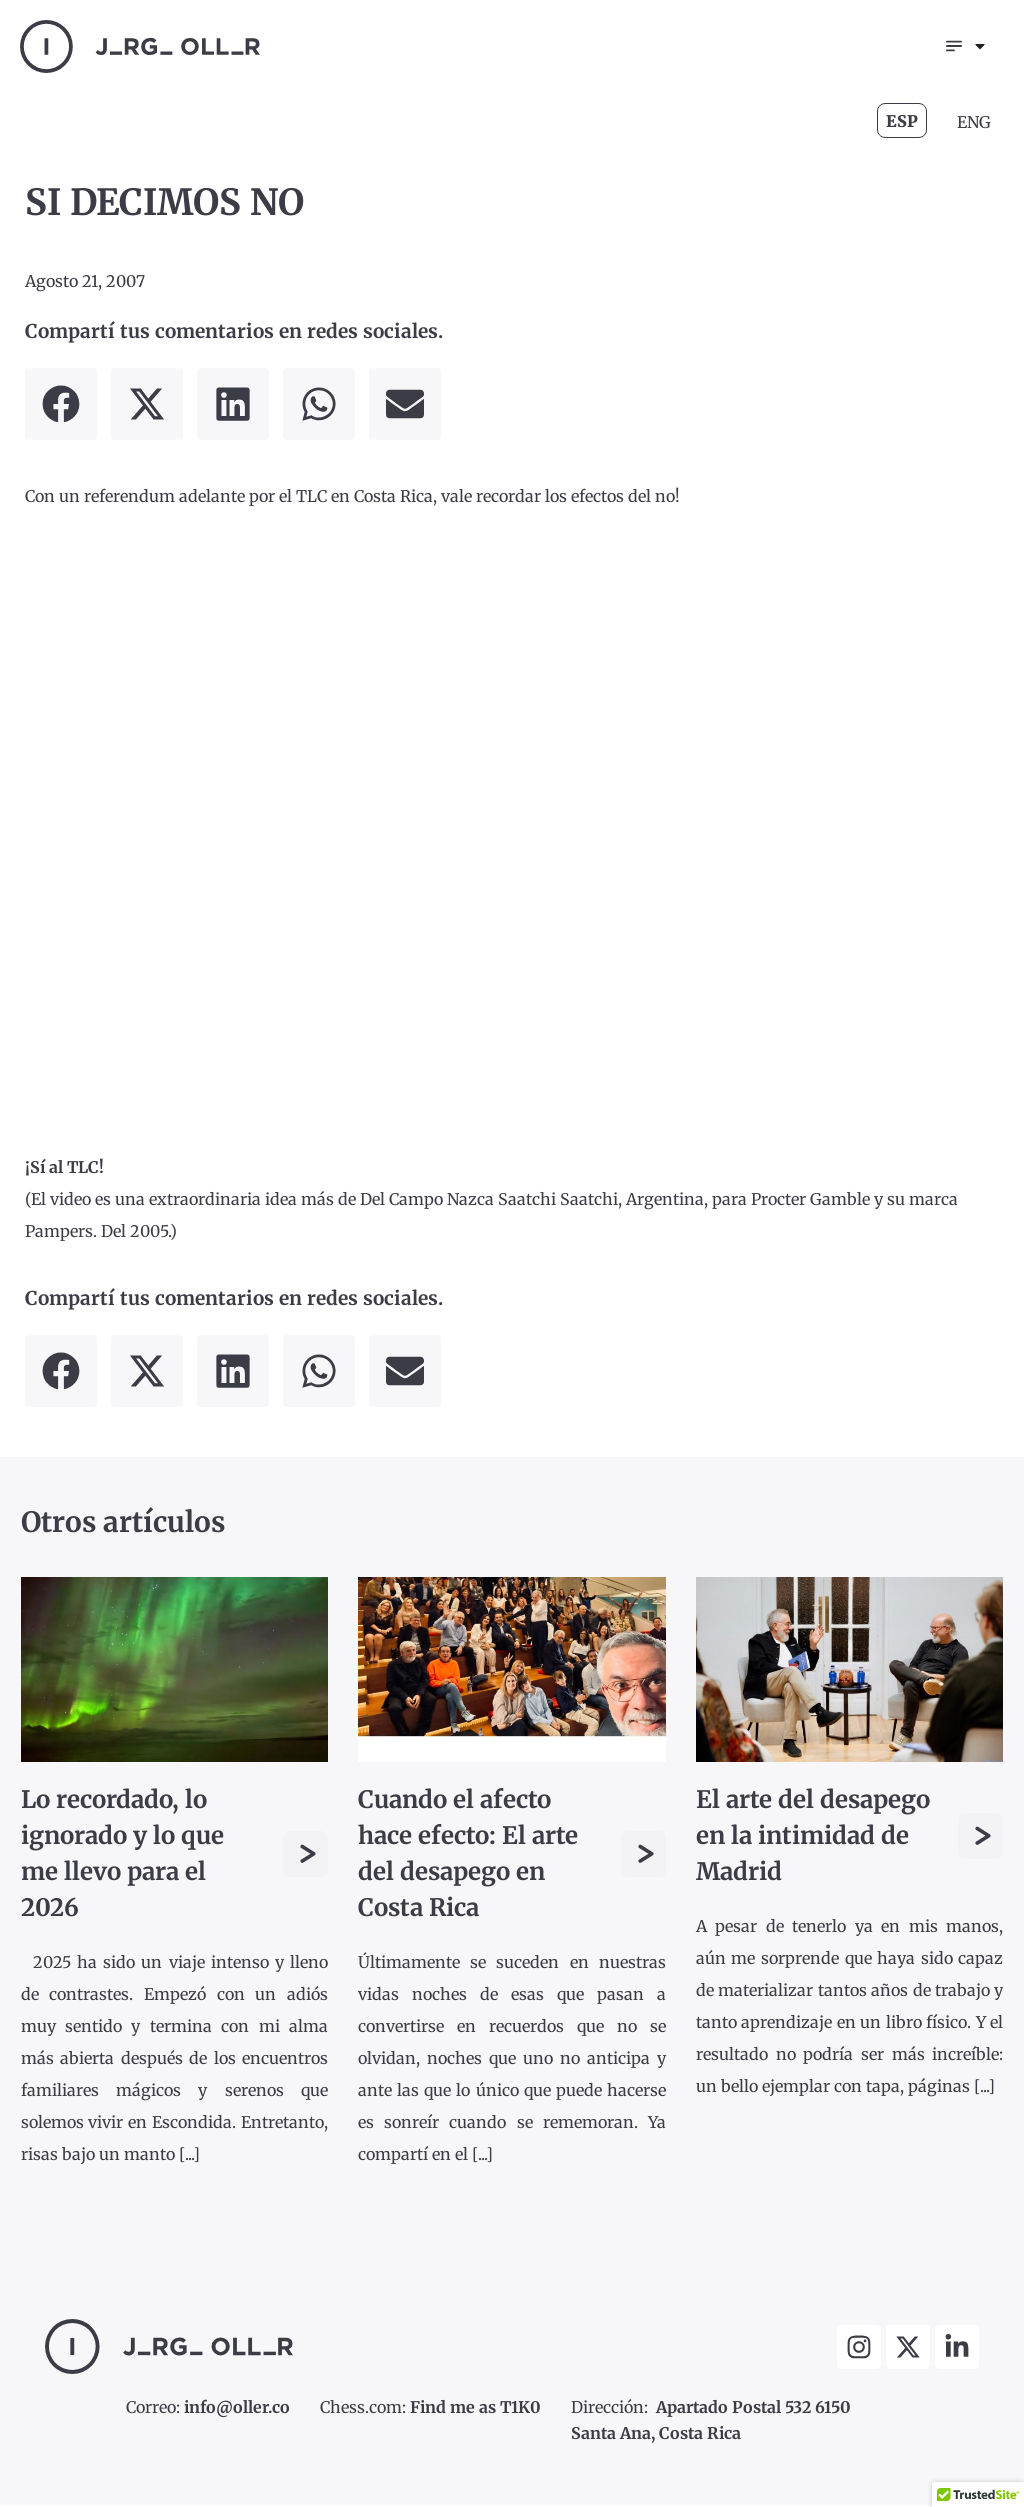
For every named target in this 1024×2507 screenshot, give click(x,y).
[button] (61, 406)
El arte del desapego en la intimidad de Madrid (813, 1837)
